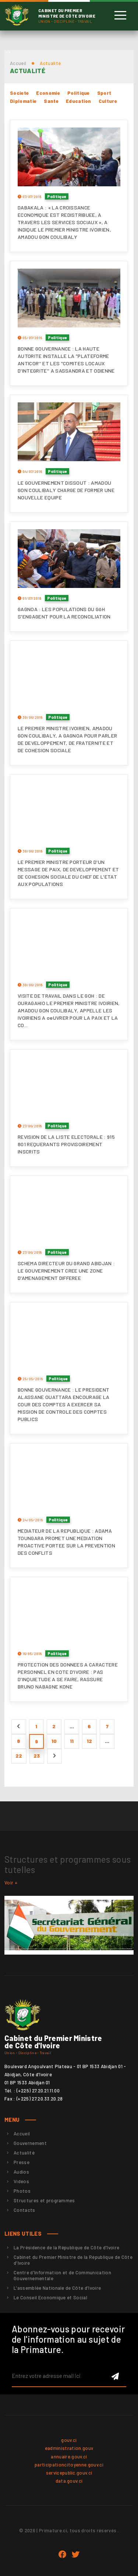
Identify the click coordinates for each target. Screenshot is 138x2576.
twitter (75, 2554)
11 (72, 1741)
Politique (78, 93)
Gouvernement (30, 2143)
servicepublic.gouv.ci (69, 2473)
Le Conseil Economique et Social (50, 2297)
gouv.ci (69, 2440)
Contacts (24, 2210)
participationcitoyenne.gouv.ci (69, 2465)
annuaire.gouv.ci (69, 2457)
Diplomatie (23, 101)
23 (36, 1755)
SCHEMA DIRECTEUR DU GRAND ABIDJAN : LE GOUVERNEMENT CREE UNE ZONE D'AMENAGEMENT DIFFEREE (66, 1270)
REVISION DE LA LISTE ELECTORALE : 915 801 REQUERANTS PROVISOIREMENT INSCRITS (66, 1144)
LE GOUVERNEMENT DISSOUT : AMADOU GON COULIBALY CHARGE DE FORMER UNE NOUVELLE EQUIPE (66, 490)
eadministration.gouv (69, 2448)
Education (78, 101)
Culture (108, 101)
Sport (104, 93)
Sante (51, 101)
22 (18, 1755)
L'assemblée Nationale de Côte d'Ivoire (57, 2288)
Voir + (11, 1883)
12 (89, 1741)
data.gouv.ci (69, 2481)
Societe (19, 93)
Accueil (18, 63)
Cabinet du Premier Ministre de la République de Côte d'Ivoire (73, 2260)
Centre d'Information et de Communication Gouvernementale (62, 2275)
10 (54, 1741)
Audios (21, 2172)
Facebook (62, 2554)
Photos (22, 2191)
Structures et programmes (44, 2200)
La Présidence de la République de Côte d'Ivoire (66, 2247)
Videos (21, 2181)
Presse (21, 2162)
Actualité (24, 2153)
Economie (48, 93)
